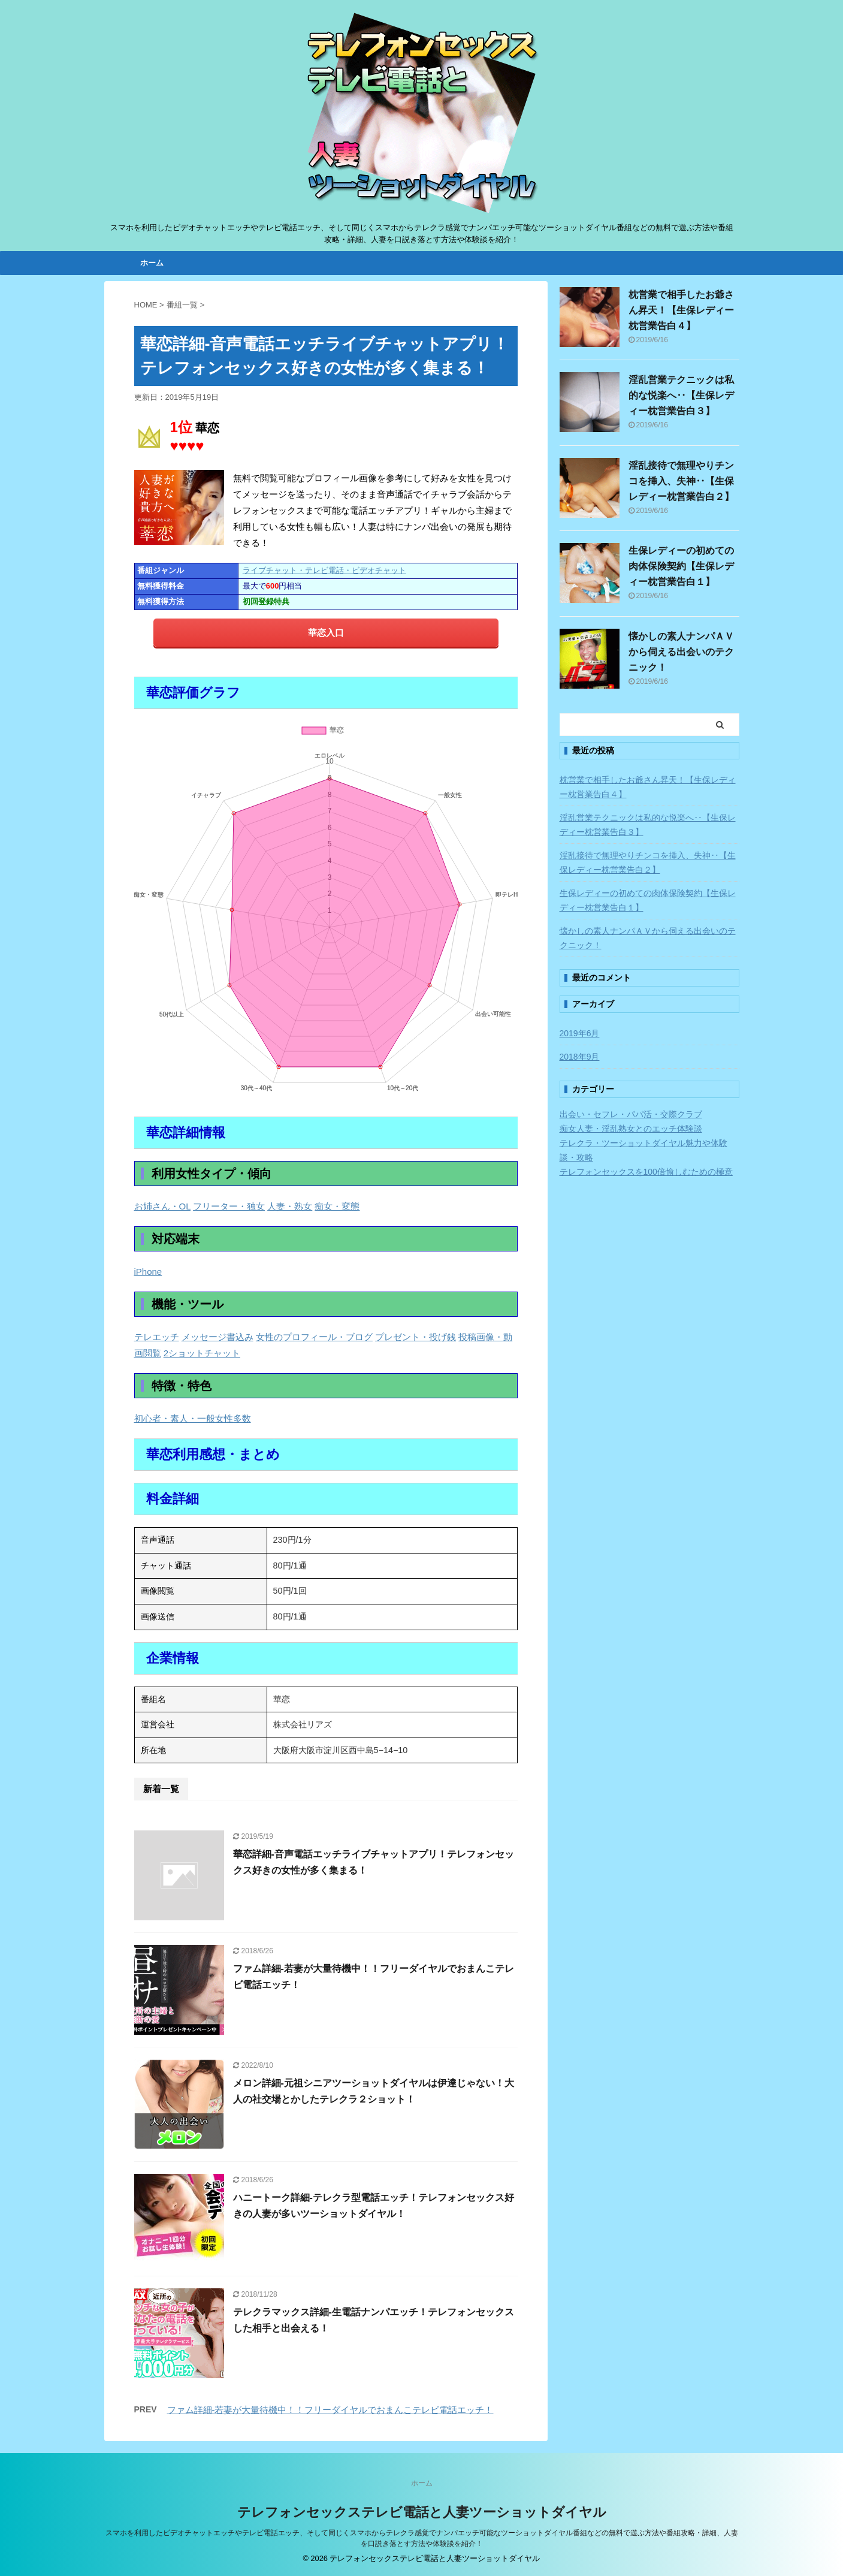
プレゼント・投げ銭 (415, 1337)
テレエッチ (156, 1337)
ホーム (152, 262)
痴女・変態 (337, 1206)
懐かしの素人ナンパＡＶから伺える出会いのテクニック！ (681, 651)
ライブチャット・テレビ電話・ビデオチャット (324, 570)
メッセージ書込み (217, 1337)
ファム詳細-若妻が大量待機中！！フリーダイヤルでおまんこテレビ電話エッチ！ (330, 2410)
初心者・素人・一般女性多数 (192, 1418)
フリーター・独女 (229, 1206)
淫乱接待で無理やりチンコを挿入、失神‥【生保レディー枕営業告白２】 (681, 481)
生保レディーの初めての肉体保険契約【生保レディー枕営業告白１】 (681, 566)
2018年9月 (580, 1056)
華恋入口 (326, 633)
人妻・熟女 (289, 1206)
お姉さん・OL (162, 1206)
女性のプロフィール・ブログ (314, 1337)
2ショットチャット (202, 1353)
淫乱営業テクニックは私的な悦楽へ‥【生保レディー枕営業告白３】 (681, 395)
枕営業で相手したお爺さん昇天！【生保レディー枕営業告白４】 (681, 310)
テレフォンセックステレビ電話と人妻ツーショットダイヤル (421, 2512)
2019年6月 (580, 1033)
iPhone (148, 1271)
